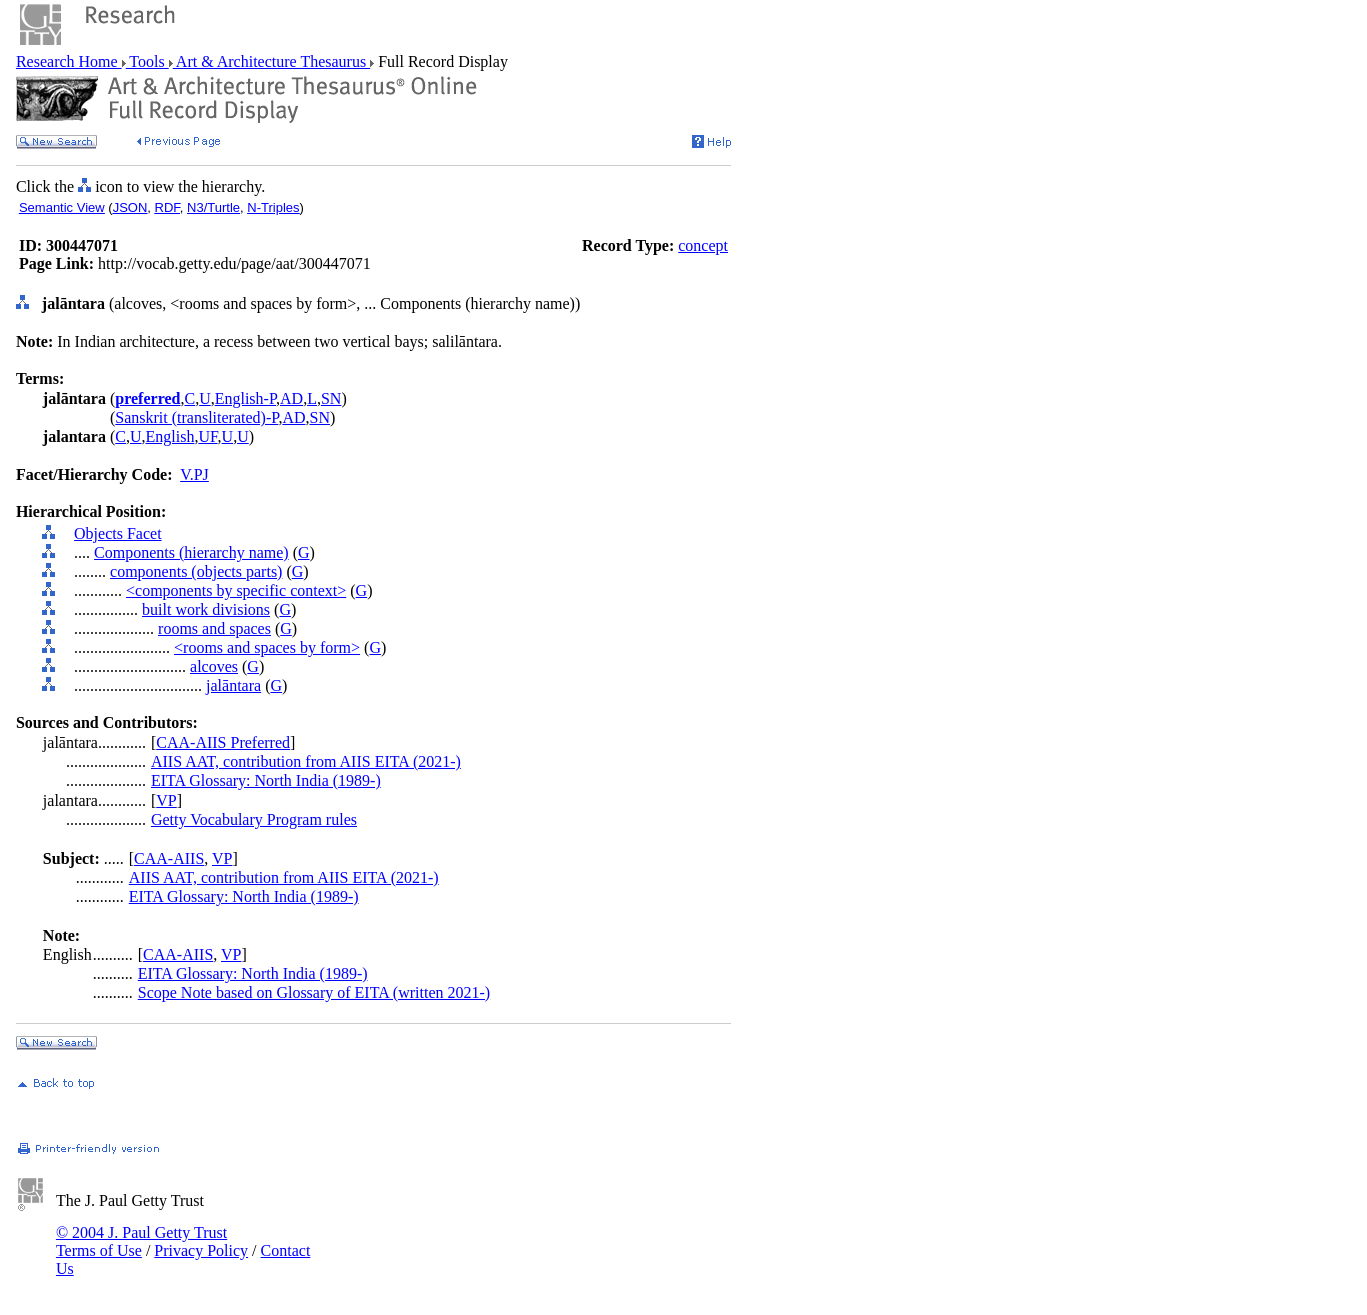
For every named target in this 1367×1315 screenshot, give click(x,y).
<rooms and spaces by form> (267, 647)
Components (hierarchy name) (191, 552)
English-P (245, 398)
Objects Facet (118, 533)
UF (207, 436)
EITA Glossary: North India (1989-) (266, 780)
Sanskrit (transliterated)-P (196, 417)
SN (331, 398)
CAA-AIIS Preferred (223, 742)
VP (166, 800)
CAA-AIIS (169, 858)
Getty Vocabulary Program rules (254, 819)
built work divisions (206, 609)
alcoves (214, 666)
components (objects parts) (196, 571)
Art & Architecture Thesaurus (271, 61)
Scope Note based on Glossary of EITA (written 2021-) (314, 992)
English (170, 436)
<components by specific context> (236, 590)
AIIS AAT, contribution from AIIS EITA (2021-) (306, 761)
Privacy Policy (201, 1250)
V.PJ (194, 474)
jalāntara (233, 685)
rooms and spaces (214, 628)
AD (291, 398)
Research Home (69, 61)
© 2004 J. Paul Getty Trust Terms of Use (141, 1241)
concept (703, 245)
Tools (147, 61)
